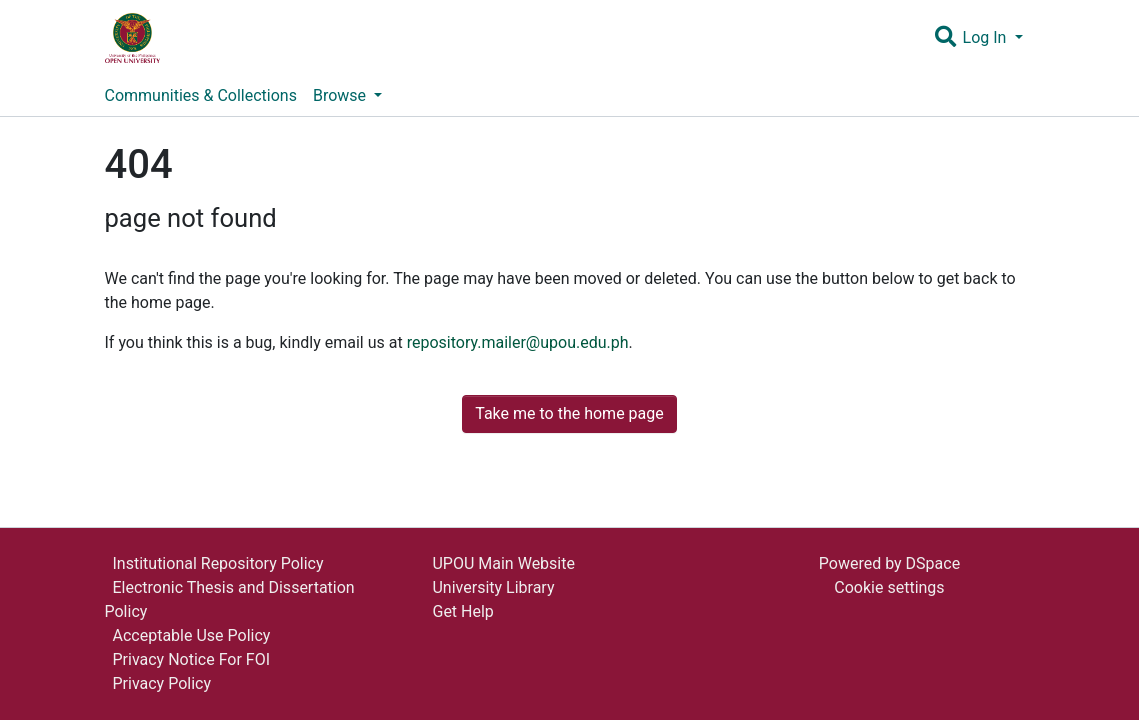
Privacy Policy (162, 683)
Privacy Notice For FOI (192, 659)
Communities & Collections (201, 95)
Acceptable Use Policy (192, 635)
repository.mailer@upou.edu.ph (518, 342)
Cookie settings (889, 587)
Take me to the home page (569, 413)
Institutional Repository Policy (218, 563)
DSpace (933, 563)
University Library (493, 587)
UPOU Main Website (503, 563)
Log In (987, 37)
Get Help (462, 611)
